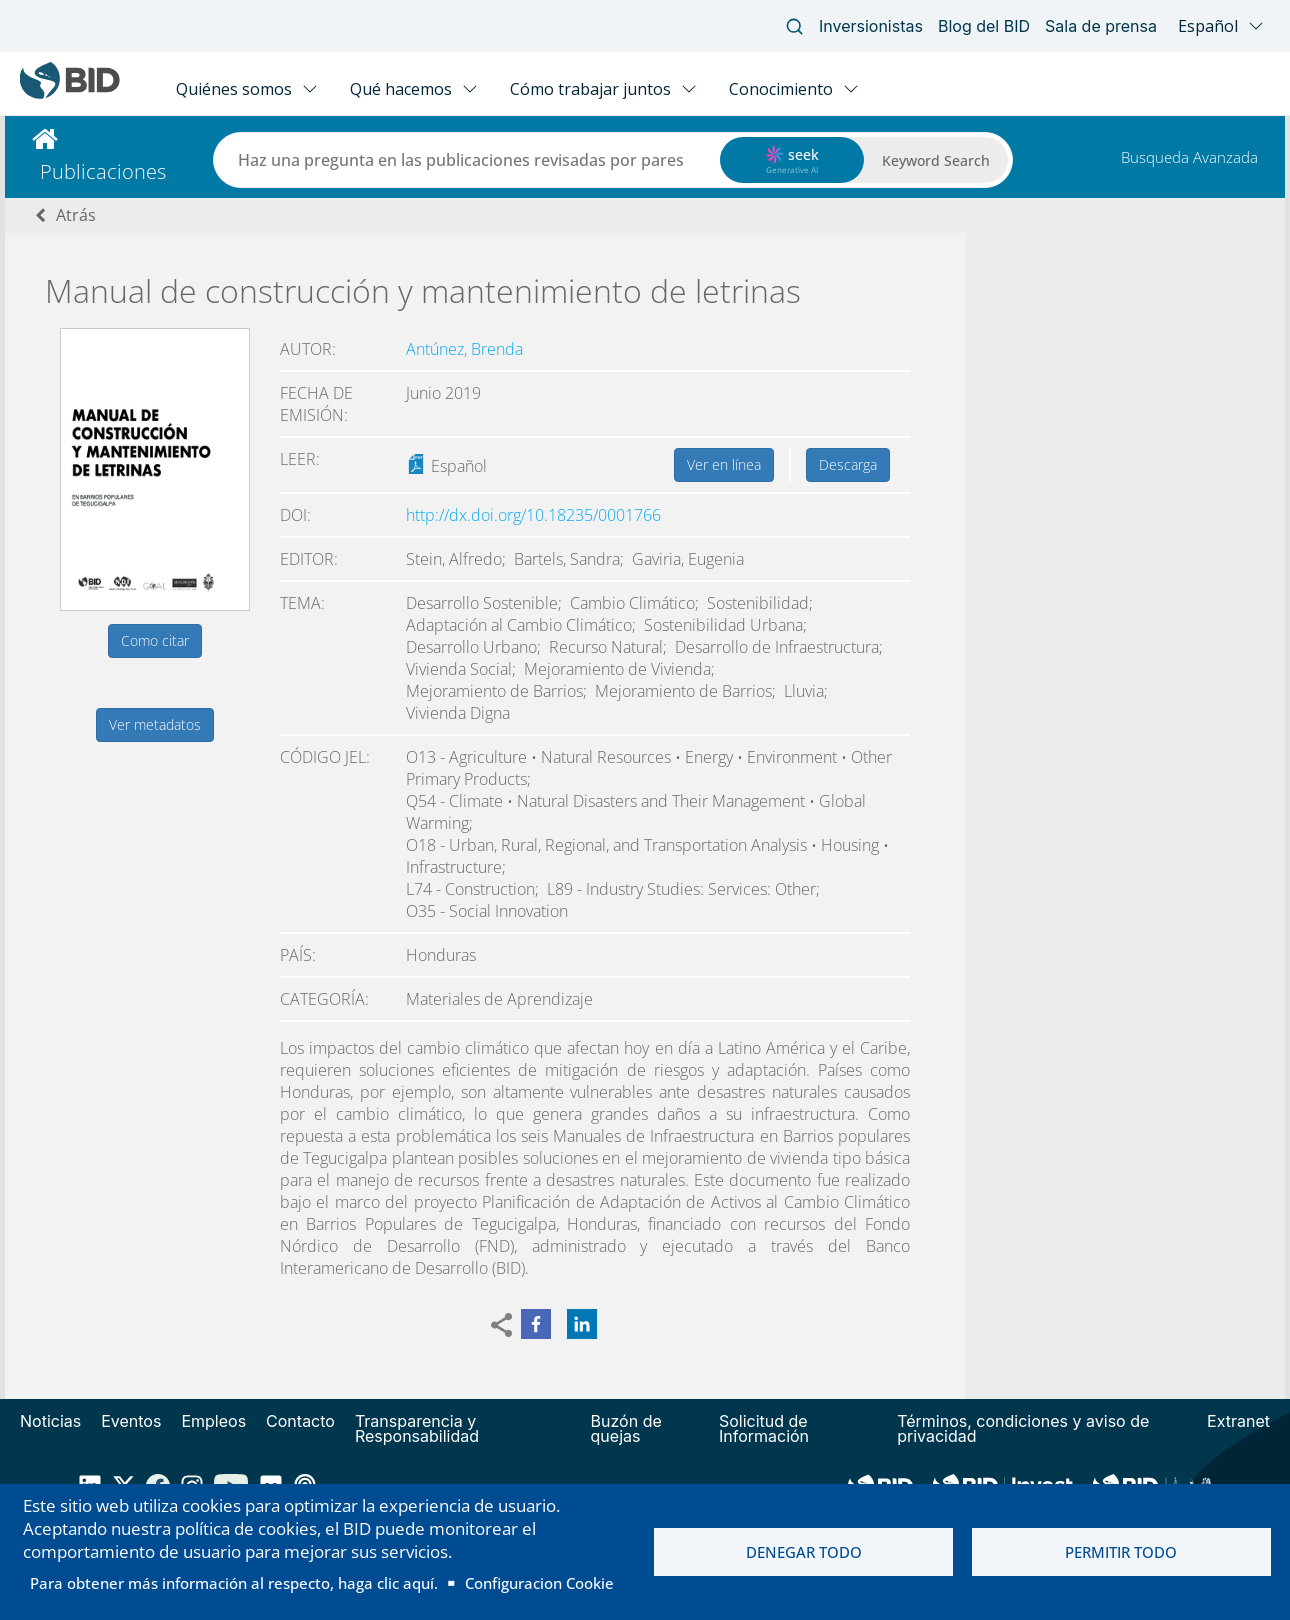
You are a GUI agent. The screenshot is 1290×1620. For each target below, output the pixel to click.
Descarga (848, 464)
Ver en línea (724, 464)
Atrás (76, 215)
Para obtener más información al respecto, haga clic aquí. (234, 1583)
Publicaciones (103, 171)
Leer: (300, 459)
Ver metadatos (155, 724)
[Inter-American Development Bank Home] (70, 94)
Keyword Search (936, 160)
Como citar (155, 640)
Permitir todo (1121, 1552)
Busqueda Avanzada (1189, 157)
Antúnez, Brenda (464, 349)
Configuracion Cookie (539, 1583)
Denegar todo (804, 1552)
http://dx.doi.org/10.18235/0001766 (533, 515)
